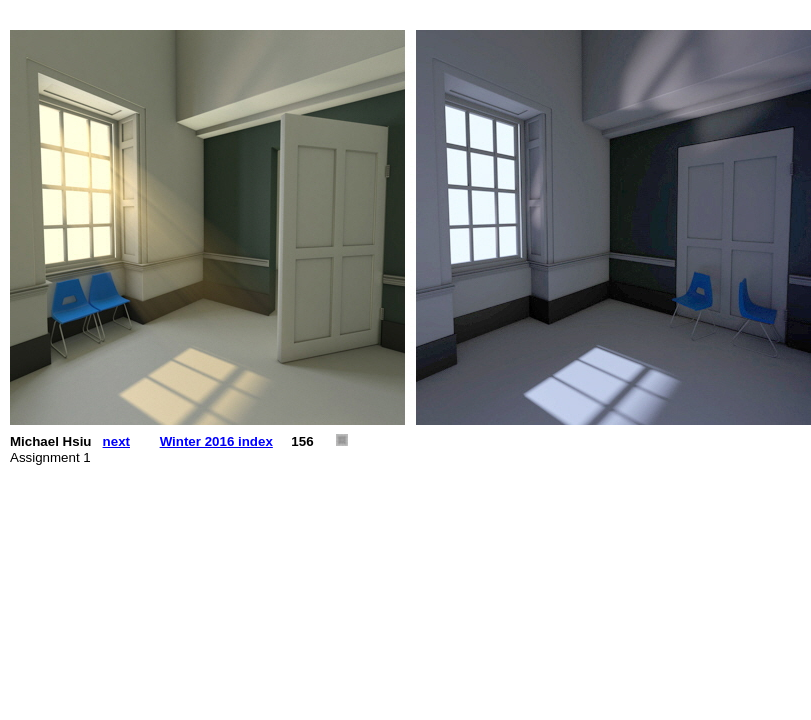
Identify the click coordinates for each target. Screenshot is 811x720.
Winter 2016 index (216, 441)
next (116, 441)
